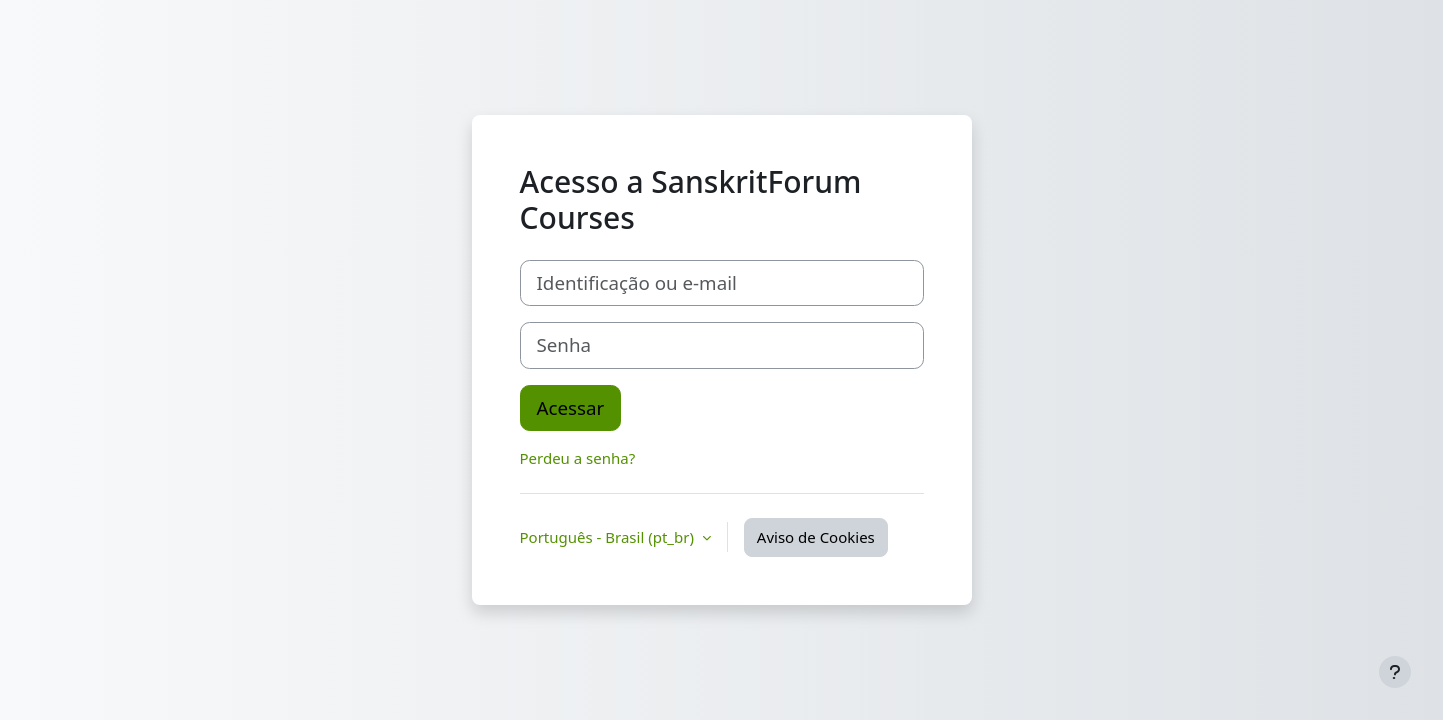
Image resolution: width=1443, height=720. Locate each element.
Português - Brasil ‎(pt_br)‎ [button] (609, 537)
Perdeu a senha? (578, 458)
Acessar (571, 407)
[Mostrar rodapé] (1395, 672)
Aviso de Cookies (816, 537)
